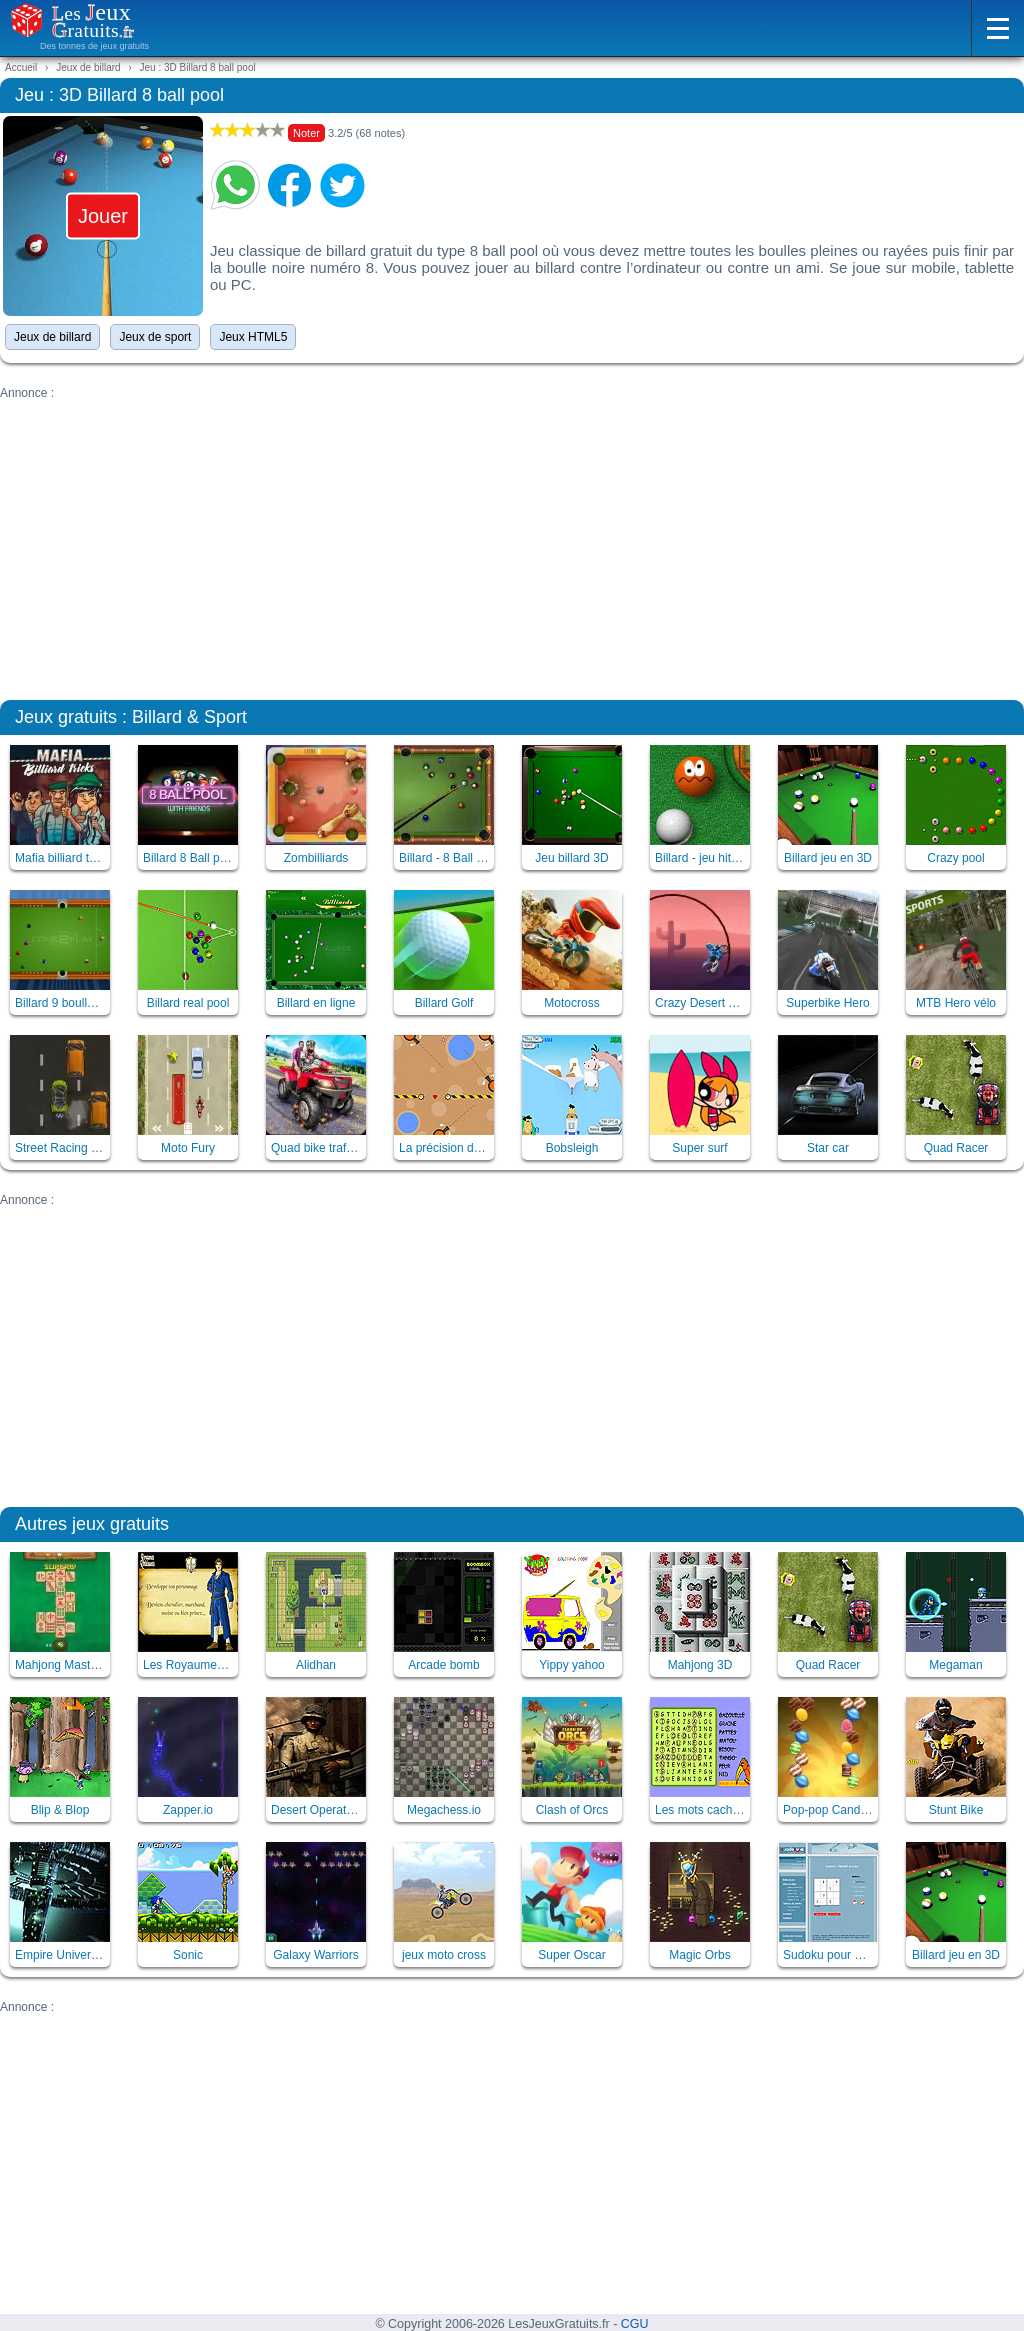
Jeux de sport (155, 337)
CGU (635, 2324)
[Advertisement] (512, 540)
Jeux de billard (52, 337)
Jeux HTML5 (253, 337)
